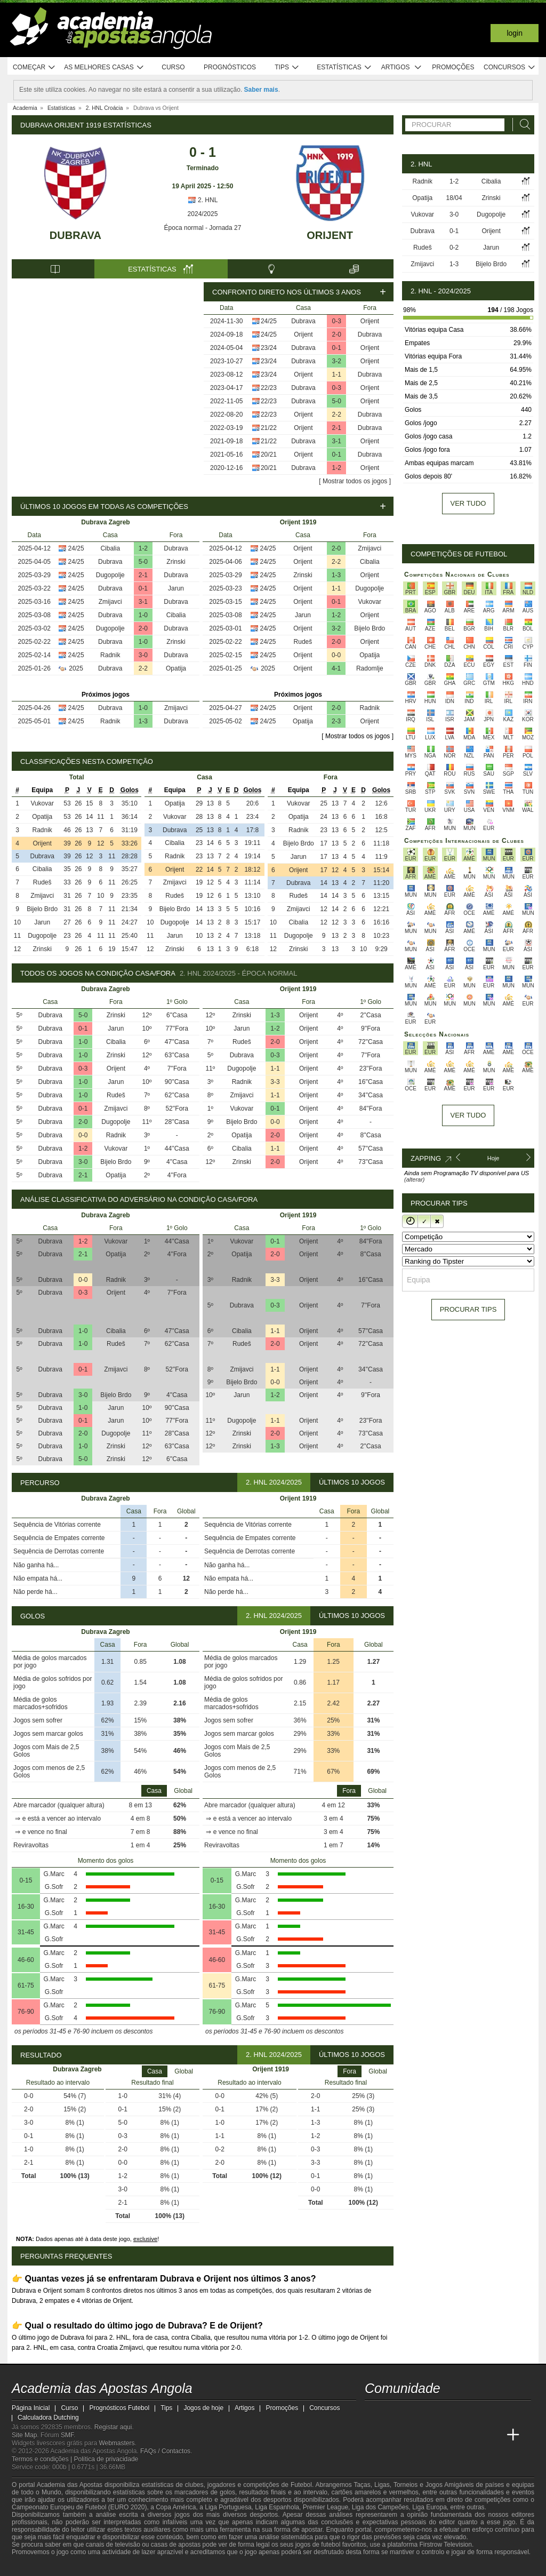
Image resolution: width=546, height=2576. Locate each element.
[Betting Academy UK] (493, 2435)
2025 (76, 668)
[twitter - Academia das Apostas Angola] (393, 2413)
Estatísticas (344, 67)
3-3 (274, 1082)
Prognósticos (230, 67)
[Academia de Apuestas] (453, 2435)
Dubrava (75, 235)
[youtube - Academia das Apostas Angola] (414, 2413)
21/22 (269, 428)
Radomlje (369, 668)
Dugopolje (110, 575)
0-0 (336, 655)
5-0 (336, 401)
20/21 (269, 454)
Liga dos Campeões (380, 2507)
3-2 (336, 361)
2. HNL (203, 200)
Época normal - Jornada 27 (203, 228)
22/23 (269, 388)
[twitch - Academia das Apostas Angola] (374, 2413)
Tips (287, 67)
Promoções (453, 67)
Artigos (401, 67)
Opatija (176, 668)
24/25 (269, 321)
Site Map (24, 2435)
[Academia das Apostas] (393, 2435)
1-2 (336, 468)
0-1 (336, 348)
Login (515, 33)
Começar (34, 67)
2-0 (336, 334)
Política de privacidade (106, 2459)
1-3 (143, 721)
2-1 (336, 428)
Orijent (330, 235)
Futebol (301, 2485)
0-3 (336, 321)
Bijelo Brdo (369, 628)
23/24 (269, 348)
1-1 (336, 374)
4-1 (336, 668)
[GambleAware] (39, 2567)
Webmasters (116, 2443)
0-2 (454, 247)
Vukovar (369, 601)
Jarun (176, 588)
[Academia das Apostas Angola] (374, 2435)
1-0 (143, 615)
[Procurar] (522, 124)
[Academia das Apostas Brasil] (414, 2435)
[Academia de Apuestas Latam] (473, 2435)
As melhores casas (104, 67)
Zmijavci (110, 601)
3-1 (336, 441)
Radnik (110, 655)
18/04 (454, 198)
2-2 (336, 414)
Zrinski (175, 561)
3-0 (143, 655)
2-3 (336, 721)
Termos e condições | (43, 2459)
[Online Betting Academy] (433, 2435)
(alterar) (414, 1179)
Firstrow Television (445, 2544)
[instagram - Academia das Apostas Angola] (453, 2413)
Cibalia (110, 548)
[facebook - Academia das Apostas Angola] (433, 2413)
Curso (173, 67)
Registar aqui (113, 2427)
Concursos (510, 67)
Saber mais (261, 89)
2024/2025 (203, 214)
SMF (67, 2435)
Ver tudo (468, 503)
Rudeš (303, 641)
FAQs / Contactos (165, 2451)
